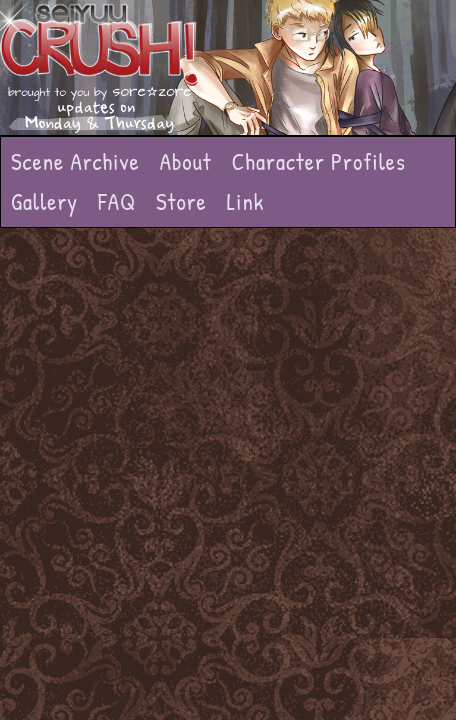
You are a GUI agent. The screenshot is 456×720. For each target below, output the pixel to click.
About (186, 161)
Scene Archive (75, 161)
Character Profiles (319, 161)
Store (181, 201)
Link (246, 201)
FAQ (117, 201)
